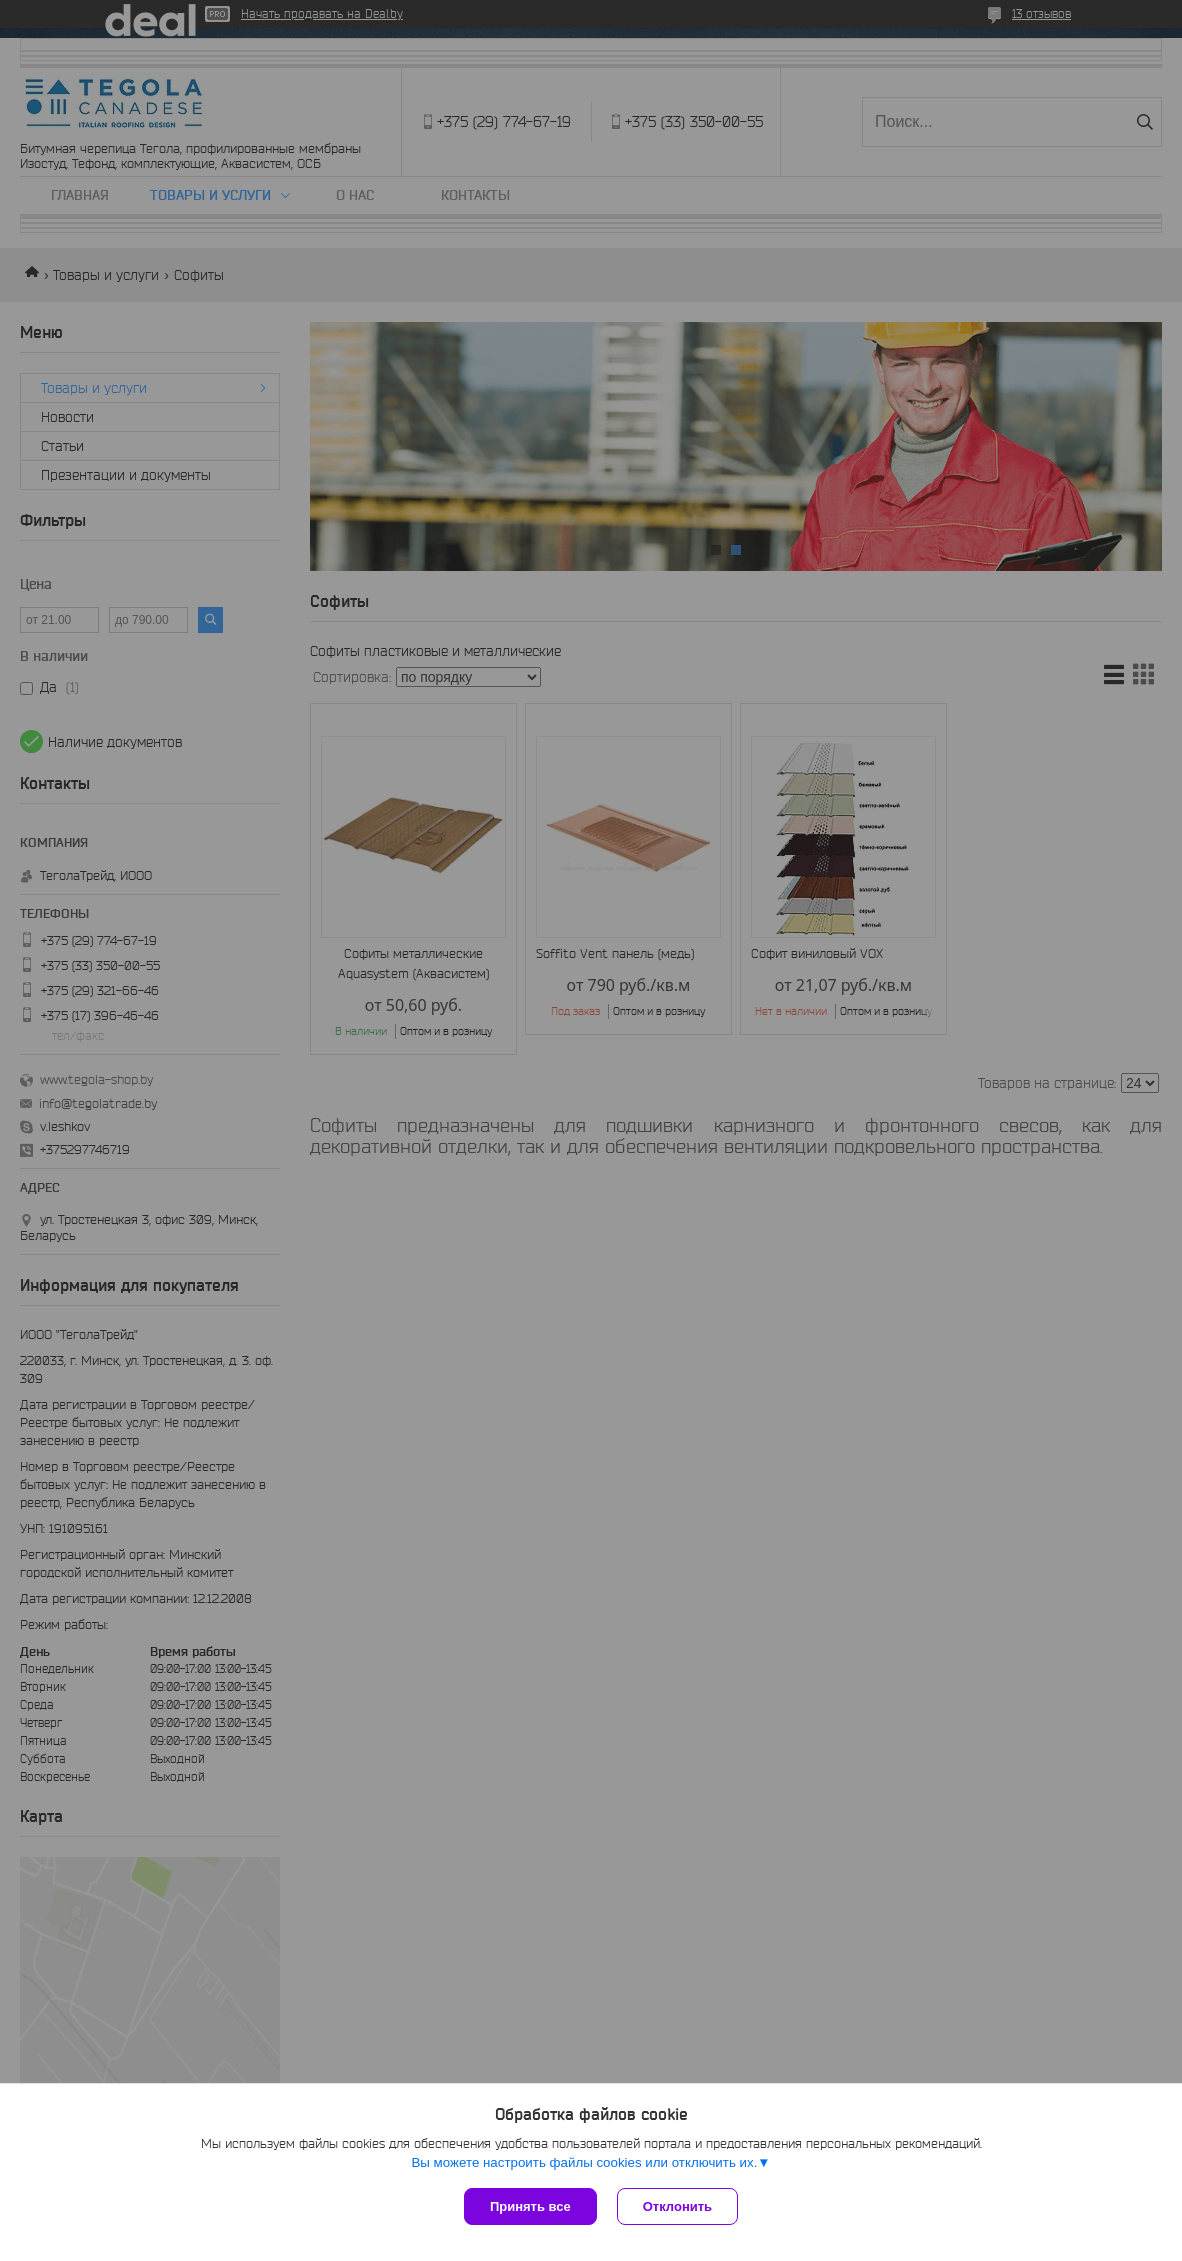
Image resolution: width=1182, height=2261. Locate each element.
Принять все (530, 2206)
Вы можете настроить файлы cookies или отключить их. (584, 2162)
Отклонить (677, 2206)
